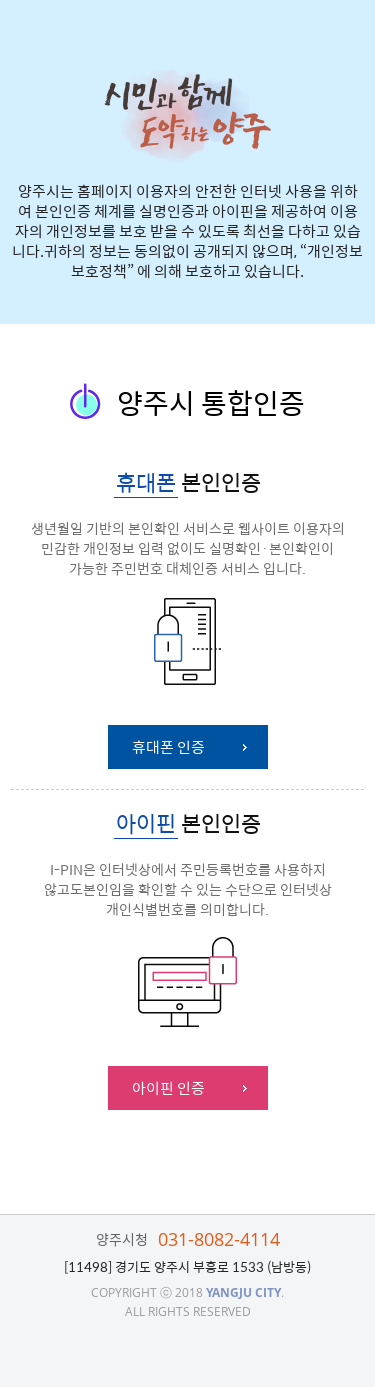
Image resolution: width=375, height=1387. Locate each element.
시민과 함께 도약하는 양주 (187, 115)
